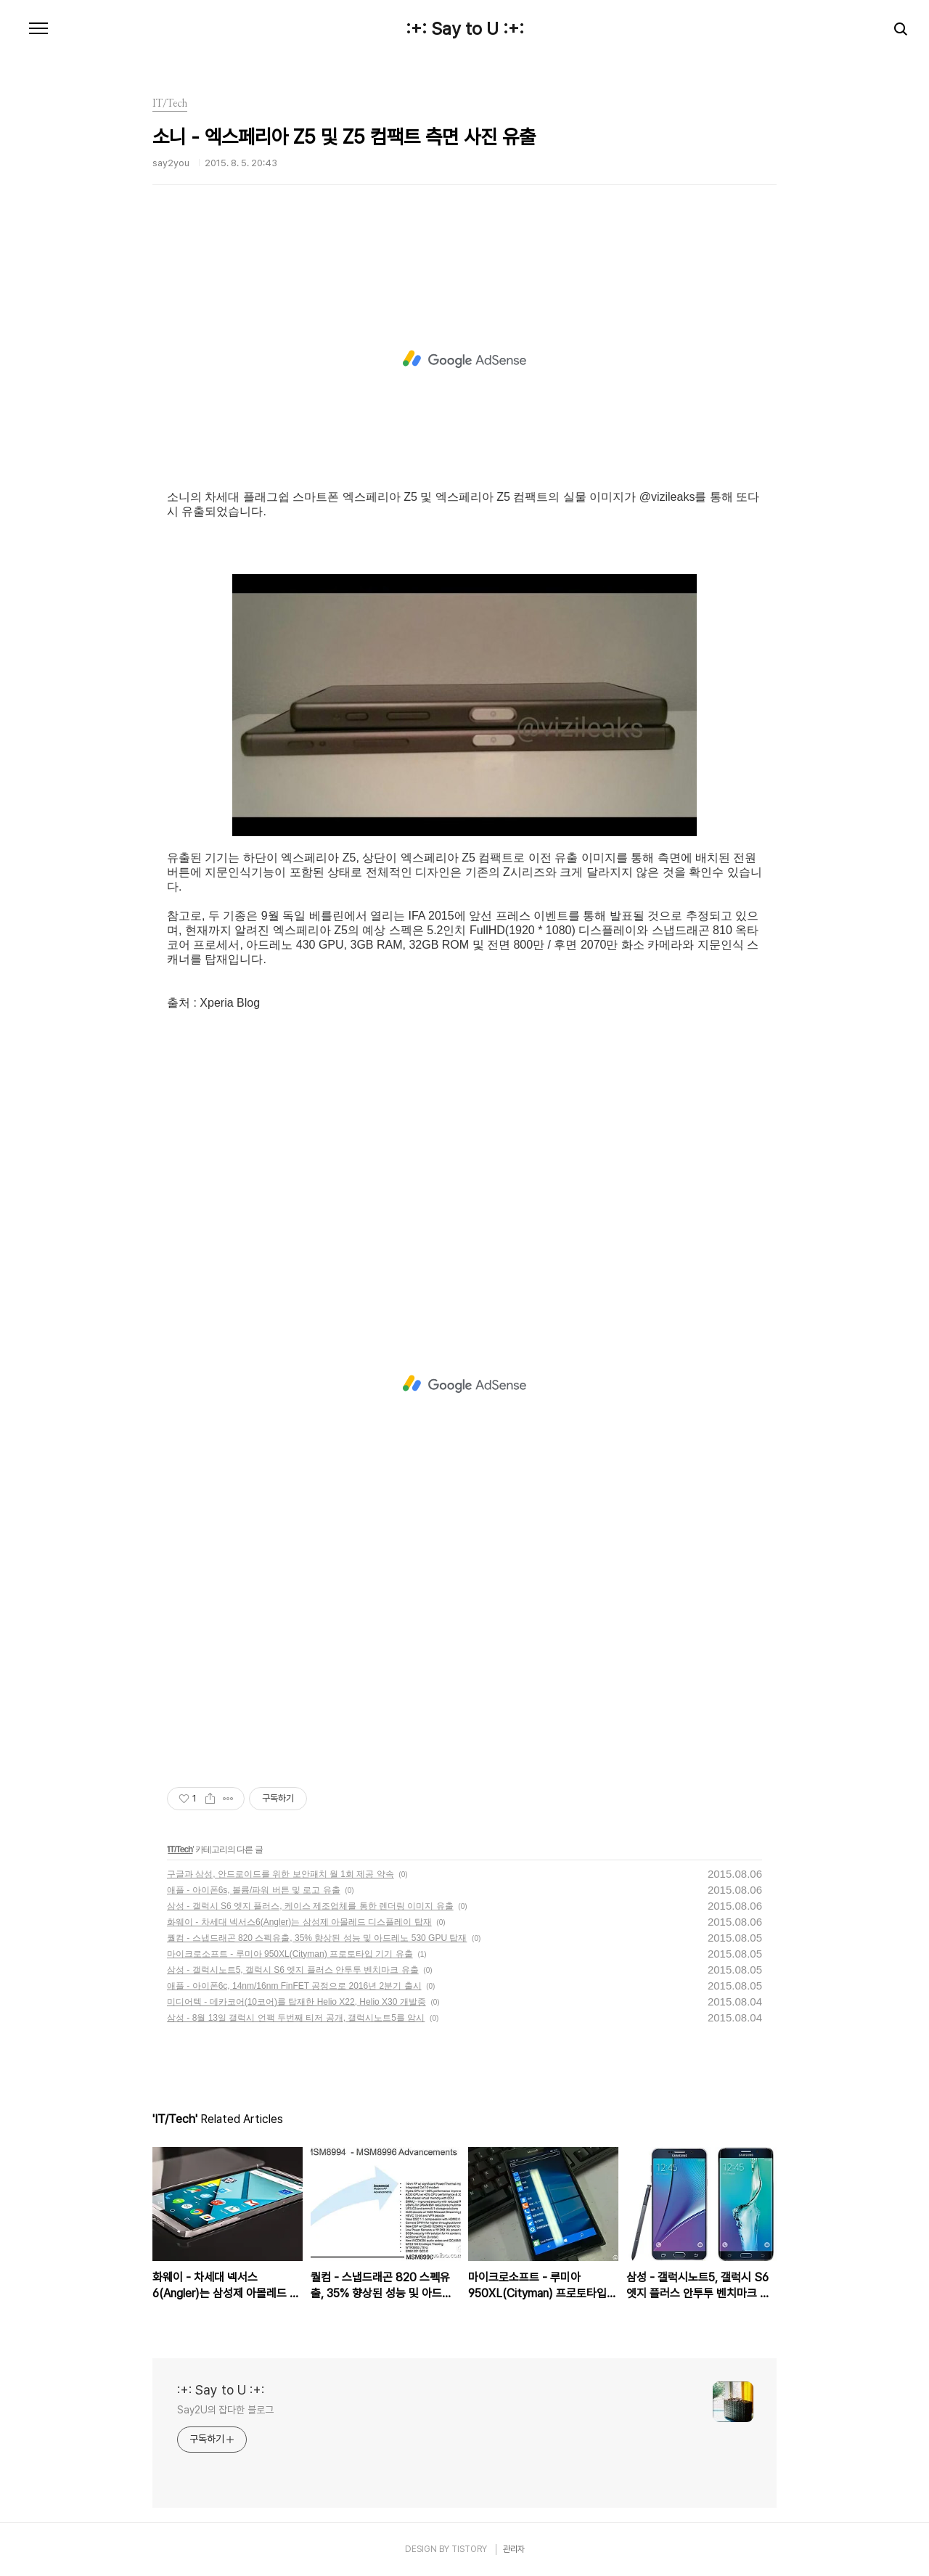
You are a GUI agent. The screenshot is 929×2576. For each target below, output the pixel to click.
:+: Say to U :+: (465, 29)
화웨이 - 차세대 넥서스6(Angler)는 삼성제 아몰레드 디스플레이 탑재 (299, 1922)
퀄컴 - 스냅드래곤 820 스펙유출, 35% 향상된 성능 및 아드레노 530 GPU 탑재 (317, 1938)
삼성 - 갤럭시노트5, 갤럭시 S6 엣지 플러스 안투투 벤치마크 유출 (293, 1970)
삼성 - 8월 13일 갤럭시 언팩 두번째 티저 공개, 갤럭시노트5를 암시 (296, 2018)
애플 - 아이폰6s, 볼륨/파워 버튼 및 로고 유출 (253, 1890)
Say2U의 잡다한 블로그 (225, 2410)
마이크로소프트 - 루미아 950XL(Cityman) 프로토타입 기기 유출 (290, 1954)
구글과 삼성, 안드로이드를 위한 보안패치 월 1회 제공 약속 (280, 1874)
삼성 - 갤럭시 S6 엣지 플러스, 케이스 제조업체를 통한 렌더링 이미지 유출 (310, 1906)
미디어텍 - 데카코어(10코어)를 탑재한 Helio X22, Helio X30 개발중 (296, 2002)
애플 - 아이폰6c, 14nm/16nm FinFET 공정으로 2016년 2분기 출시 (294, 1986)
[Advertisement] (464, 359)
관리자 (514, 2549)
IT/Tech (180, 1849)
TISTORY (469, 2549)
